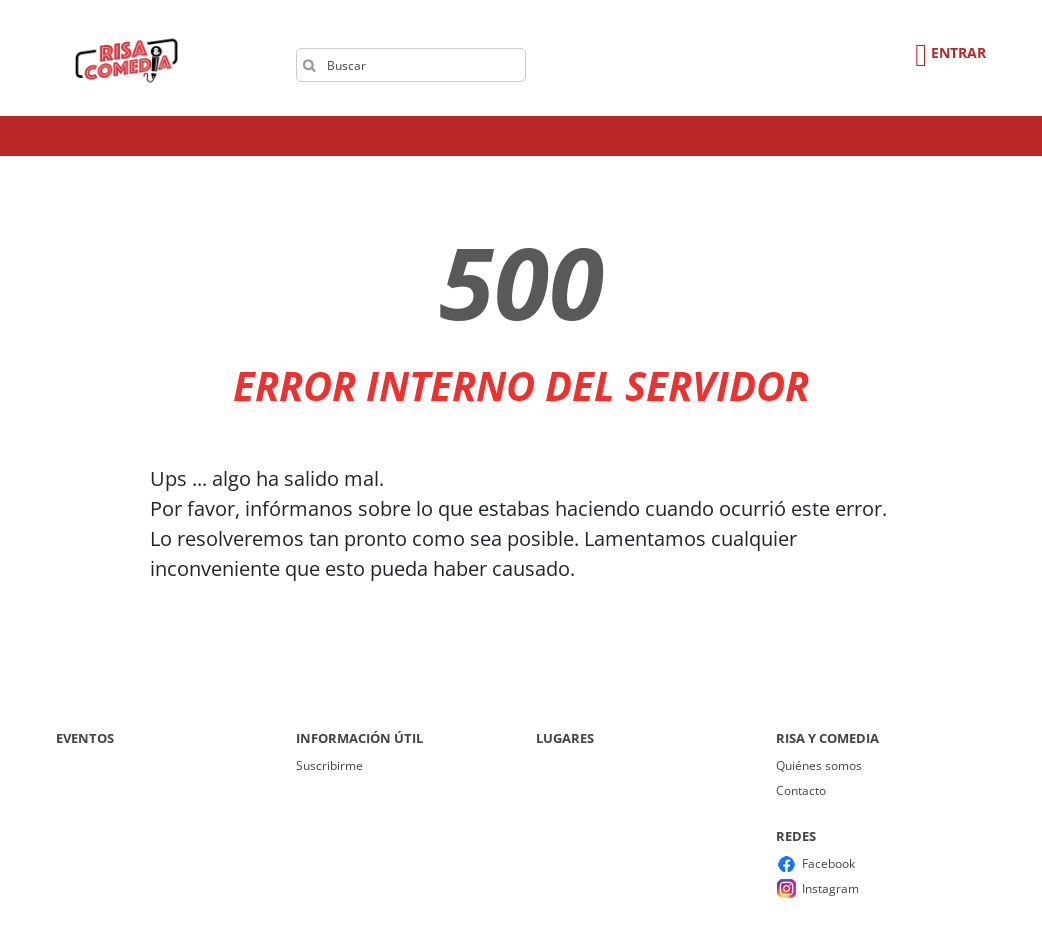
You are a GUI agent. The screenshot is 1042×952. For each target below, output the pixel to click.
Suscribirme (329, 765)
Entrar (958, 52)
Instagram (830, 888)
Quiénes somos (819, 765)
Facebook (828, 863)
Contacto (801, 790)
